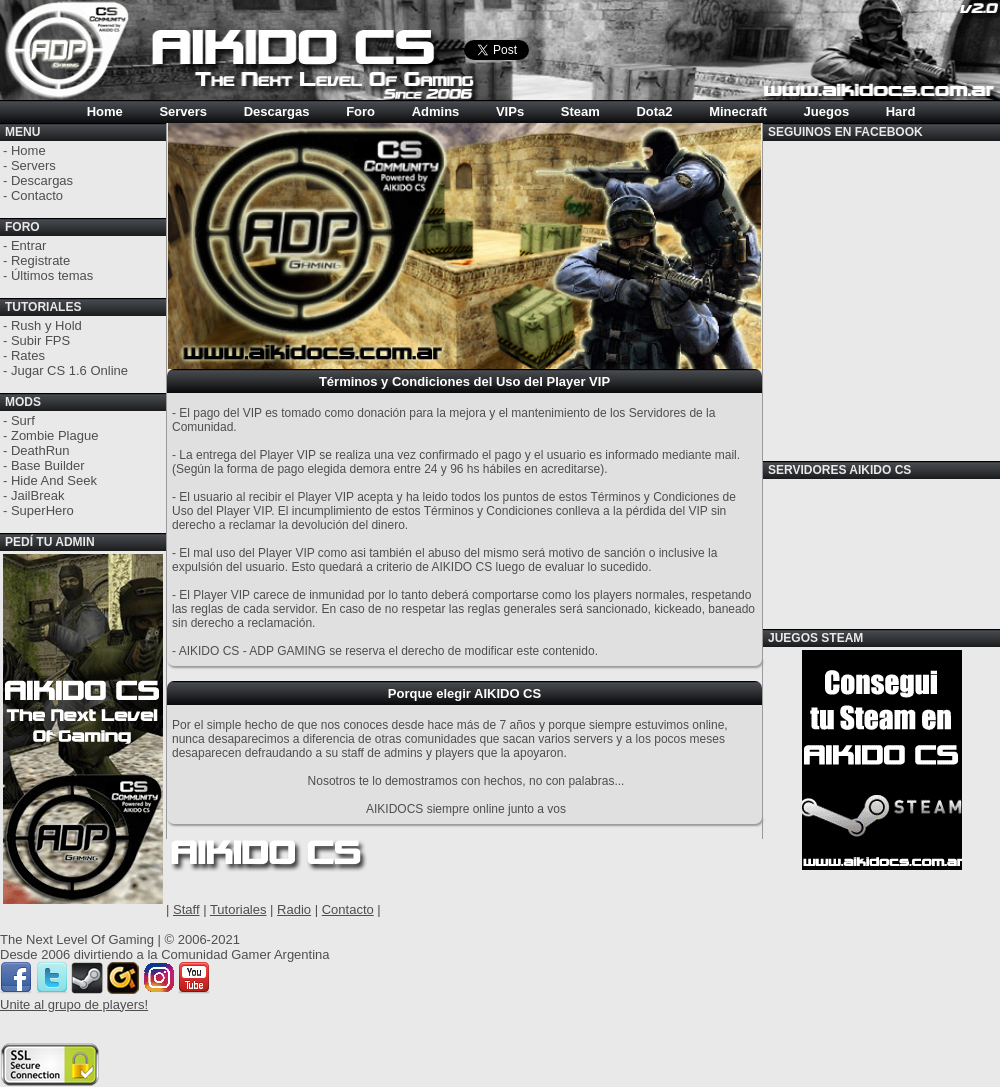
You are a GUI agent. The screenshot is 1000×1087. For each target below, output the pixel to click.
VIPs (510, 111)
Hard (901, 111)
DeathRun (40, 450)
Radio (294, 909)
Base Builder (48, 465)
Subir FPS (40, 340)
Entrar (28, 245)
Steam (580, 111)
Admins (436, 111)
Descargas (277, 111)
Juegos (827, 111)
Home (105, 111)
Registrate (40, 260)
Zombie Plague (54, 435)
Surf (23, 420)
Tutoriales (238, 909)
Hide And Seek (54, 480)
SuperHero (42, 510)
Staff (186, 909)
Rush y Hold (46, 325)
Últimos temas (52, 275)
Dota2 (654, 111)
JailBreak (37, 495)
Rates (28, 355)
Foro (360, 111)
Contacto (37, 195)
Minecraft (738, 111)
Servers (183, 111)
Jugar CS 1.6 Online (69, 370)
